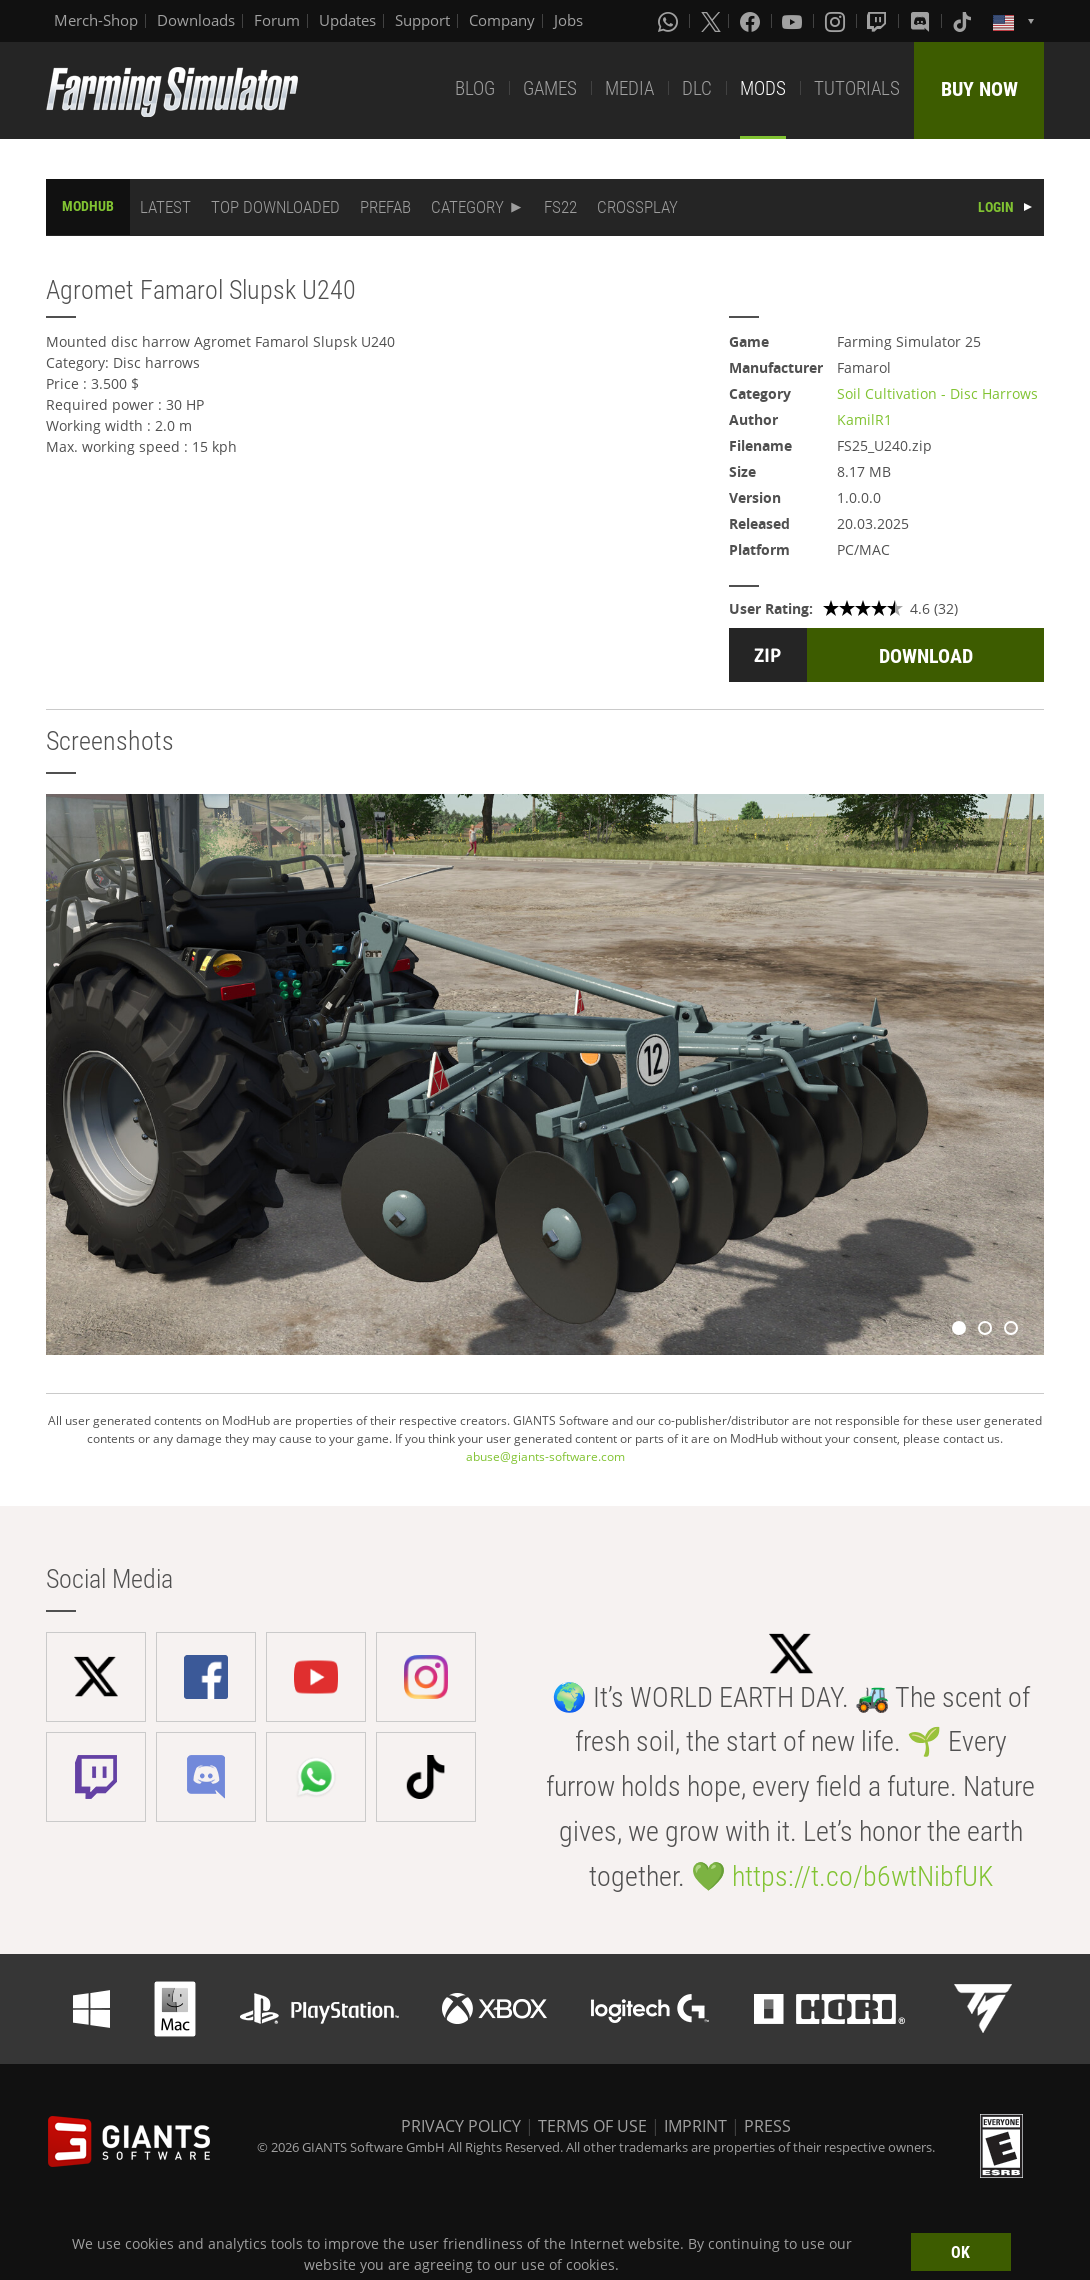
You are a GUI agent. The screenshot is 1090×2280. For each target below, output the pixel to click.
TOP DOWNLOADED (275, 207)
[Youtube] (794, 21)
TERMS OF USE (592, 2126)
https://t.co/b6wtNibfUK (862, 1876)
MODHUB (88, 206)
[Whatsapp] (670, 21)
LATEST (165, 207)
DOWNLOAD (926, 656)
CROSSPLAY (637, 207)
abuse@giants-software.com (545, 1456)
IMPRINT (695, 2126)
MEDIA (629, 88)
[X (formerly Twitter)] (711, 21)
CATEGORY (467, 207)
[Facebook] (752, 21)
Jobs (568, 20)
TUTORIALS (857, 88)
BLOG (475, 88)
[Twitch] (879, 21)
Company (502, 20)
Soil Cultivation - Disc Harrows (937, 393)
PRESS (767, 2126)
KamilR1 (864, 419)
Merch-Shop (96, 20)
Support (422, 20)
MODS (763, 88)
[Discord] (922, 21)
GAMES (550, 88)
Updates (347, 20)
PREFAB (385, 207)
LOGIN (996, 207)
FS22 (560, 207)
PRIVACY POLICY (461, 2126)
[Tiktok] (964, 21)
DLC (697, 88)
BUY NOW (979, 89)
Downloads (196, 20)
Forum (277, 20)
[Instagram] (837, 21)
